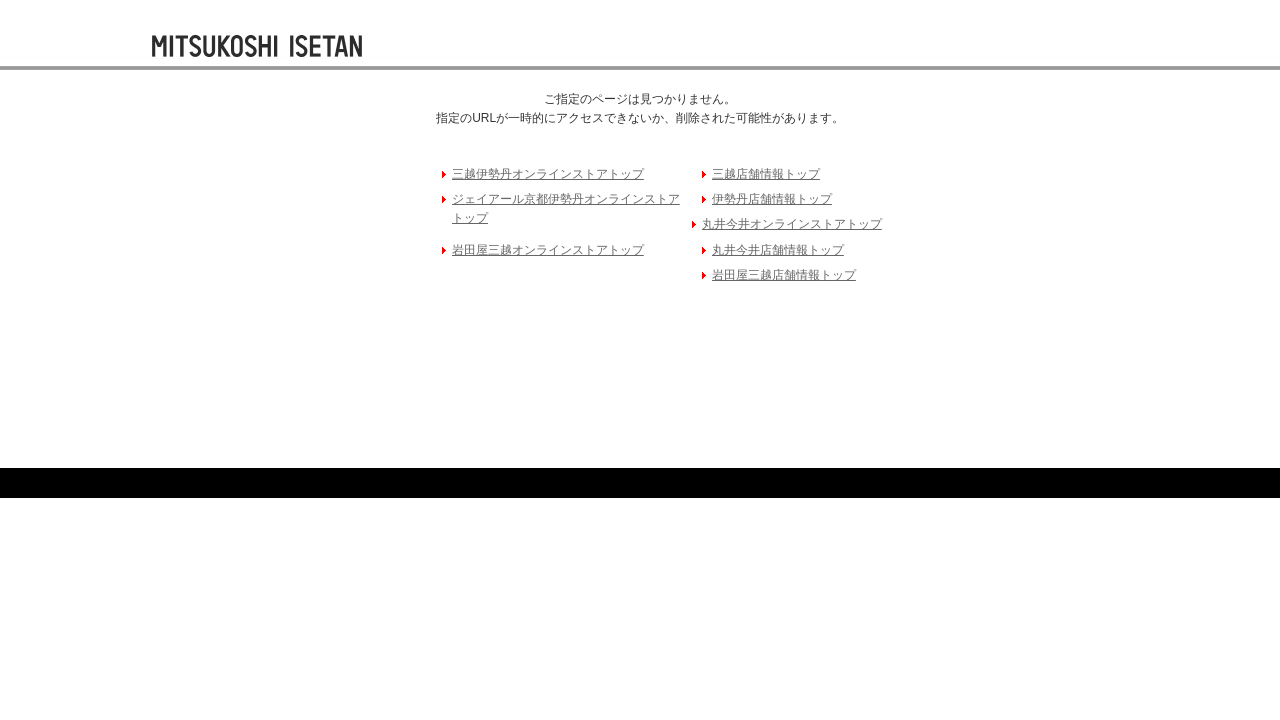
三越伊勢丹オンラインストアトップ (548, 174)
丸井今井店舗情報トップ (778, 250)
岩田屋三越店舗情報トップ (784, 275)
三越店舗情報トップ (766, 174)
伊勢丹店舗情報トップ (772, 199)
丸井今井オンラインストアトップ (792, 224)
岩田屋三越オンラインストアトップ (548, 250)
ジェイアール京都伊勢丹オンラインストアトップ (566, 208)
